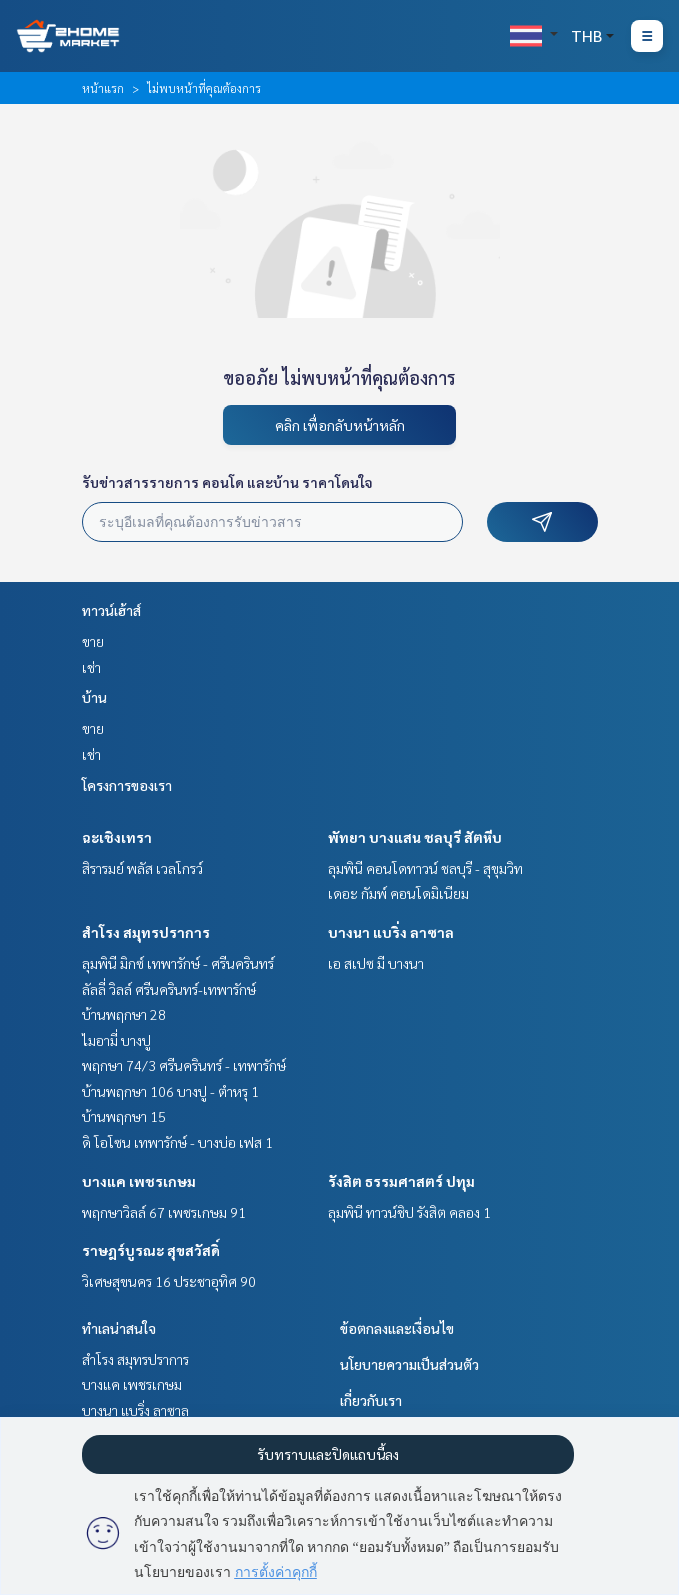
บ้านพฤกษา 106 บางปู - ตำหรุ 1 (170, 1091)
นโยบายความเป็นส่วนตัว (409, 1364)
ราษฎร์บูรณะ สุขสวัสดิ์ (151, 1250)
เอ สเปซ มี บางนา (376, 963)
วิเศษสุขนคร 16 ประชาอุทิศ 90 (169, 1281)
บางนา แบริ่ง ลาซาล (391, 932)
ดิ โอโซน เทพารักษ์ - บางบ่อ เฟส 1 (177, 1142)
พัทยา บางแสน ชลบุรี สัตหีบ (415, 837)
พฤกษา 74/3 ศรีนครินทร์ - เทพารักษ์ (184, 1065)
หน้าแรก (103, 88)
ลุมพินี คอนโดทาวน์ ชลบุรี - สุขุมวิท (425, 868)
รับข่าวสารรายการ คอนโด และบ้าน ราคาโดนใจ (227, 482)
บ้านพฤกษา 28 (124, 1014)
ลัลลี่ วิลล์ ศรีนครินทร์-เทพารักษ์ (169, 989)
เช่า (91, 667)
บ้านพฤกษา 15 (124, 1116)
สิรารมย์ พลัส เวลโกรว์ (142, 868)
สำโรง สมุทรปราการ (146, 932)
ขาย (93, 641)
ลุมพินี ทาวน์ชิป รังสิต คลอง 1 (409, 1212)
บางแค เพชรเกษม (139, 1181)
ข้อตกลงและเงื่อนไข (397, 1328)
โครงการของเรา (127, 785)
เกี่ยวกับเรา (371, 1400)
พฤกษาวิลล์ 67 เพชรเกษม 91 (164, 1212)
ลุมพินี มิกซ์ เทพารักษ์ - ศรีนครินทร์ (178, 963)
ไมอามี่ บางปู (116, 1040)
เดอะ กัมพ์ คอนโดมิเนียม (398, 893)
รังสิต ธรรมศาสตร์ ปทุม (401, 1181)
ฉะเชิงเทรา (117, 837)
